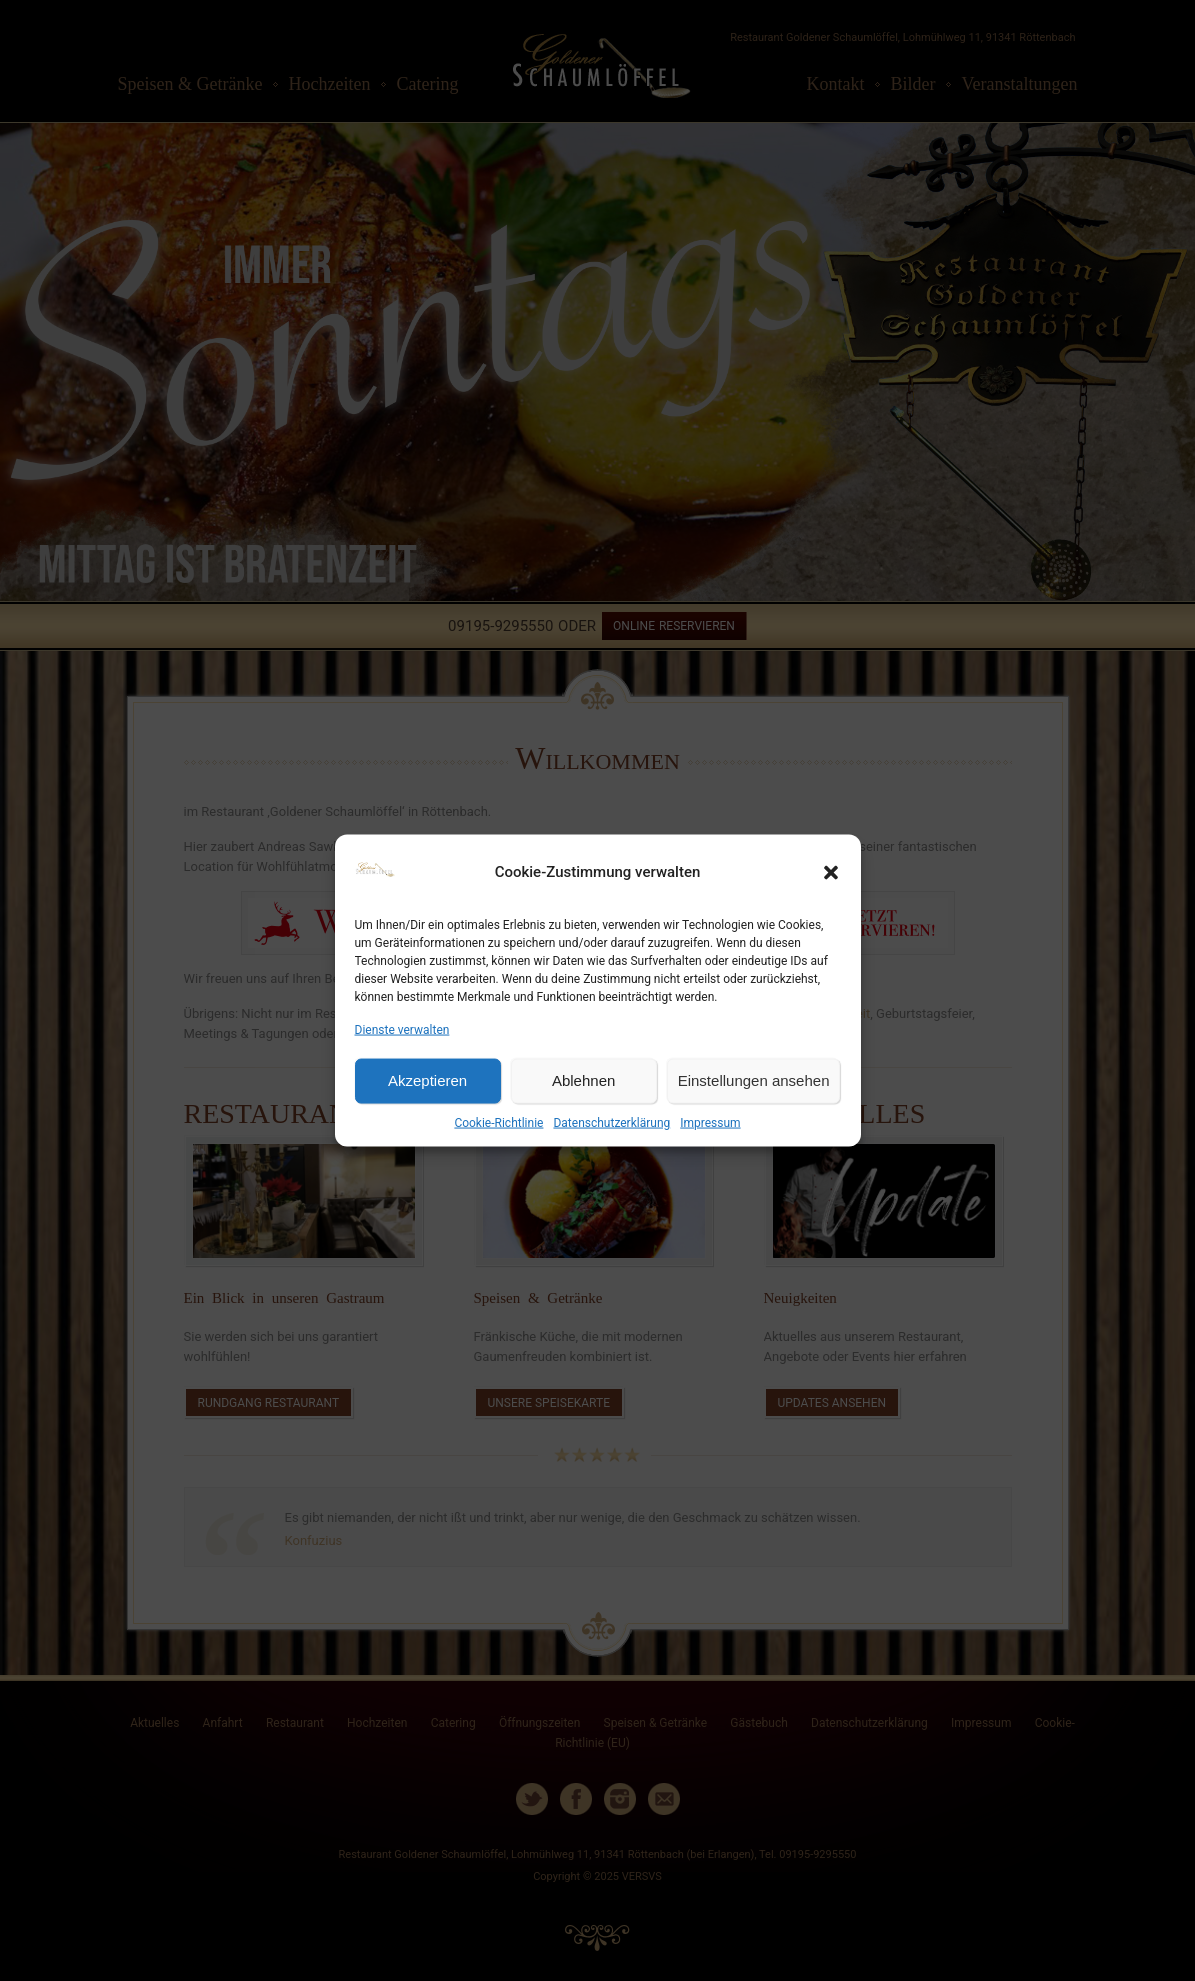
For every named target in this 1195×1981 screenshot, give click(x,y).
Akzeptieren (427, 1080)
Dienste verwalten (402, 1029)
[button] (831, 872)
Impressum (710, 1123)
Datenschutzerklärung (611, 1123)
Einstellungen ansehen (754, 1080)
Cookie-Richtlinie (498, 1123)
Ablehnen (583, 1080)
